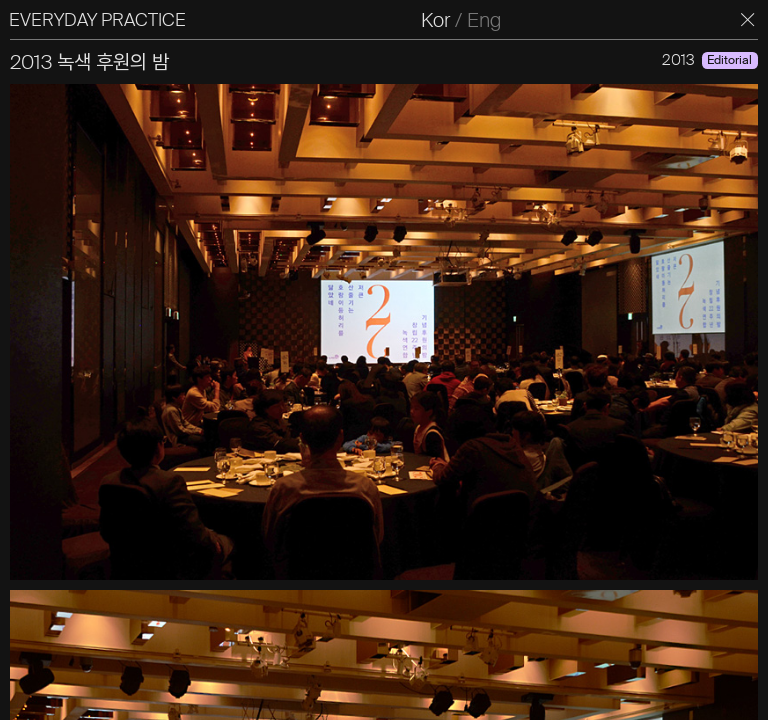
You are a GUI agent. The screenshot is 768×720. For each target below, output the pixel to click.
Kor (447, 20)
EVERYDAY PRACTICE (109, 20)
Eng (496, 20)
